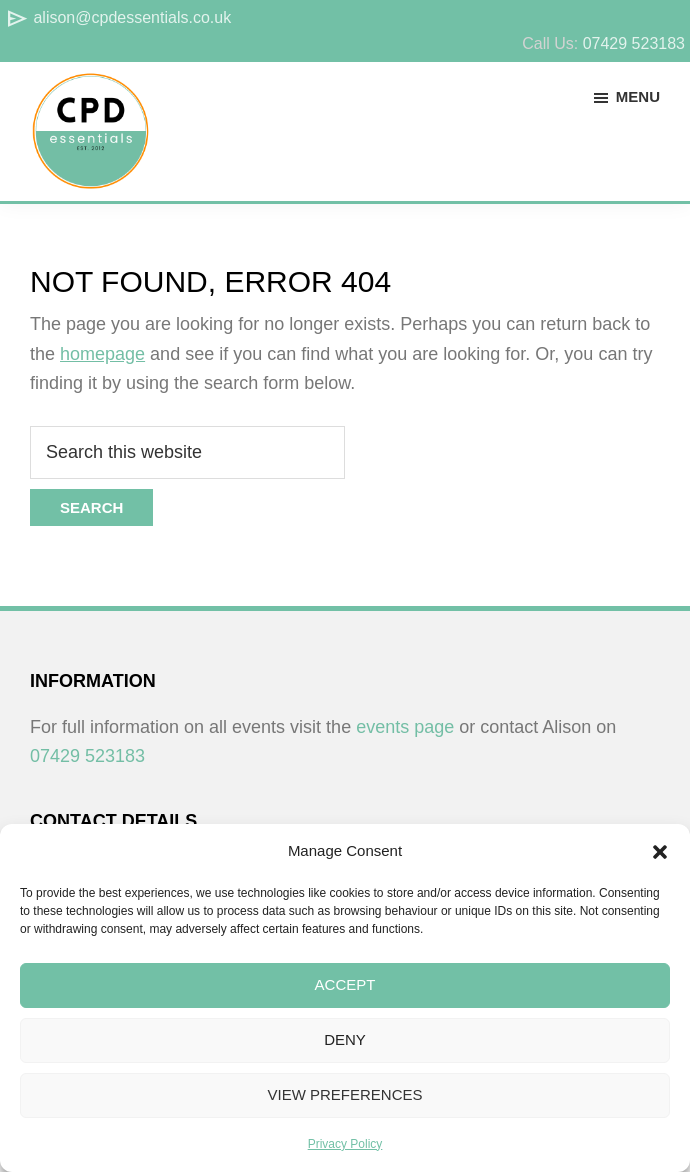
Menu (638, 96)
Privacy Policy (345, 1144)
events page (405, 727)
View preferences (344, 1094)
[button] (660, 852)
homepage (102, 354)
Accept (345, 984)
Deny (345, 1039)
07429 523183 (634, 43)
